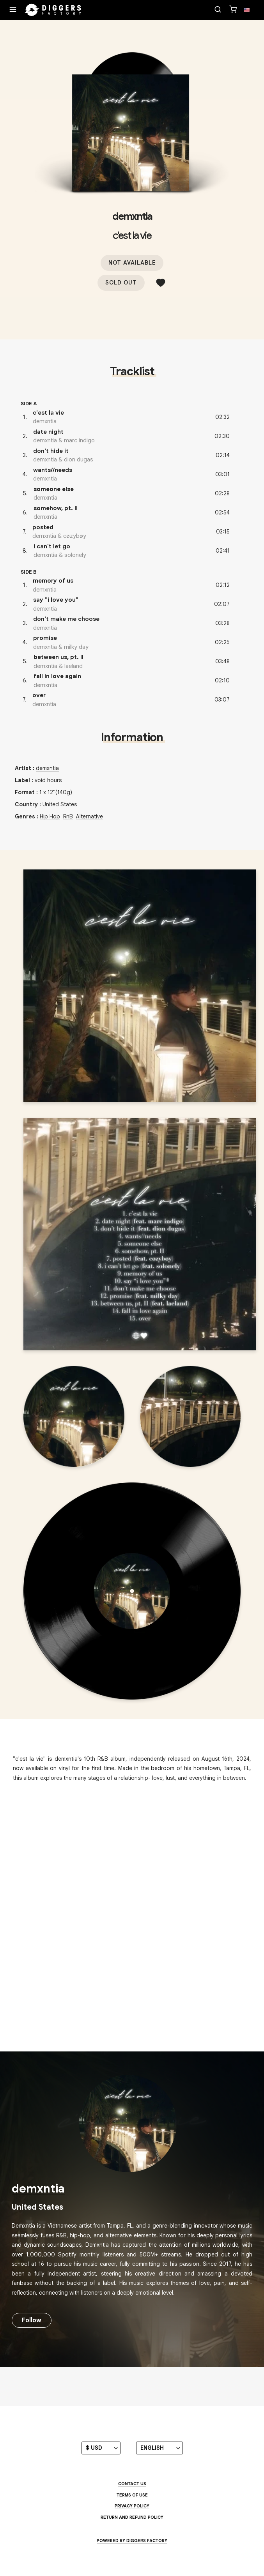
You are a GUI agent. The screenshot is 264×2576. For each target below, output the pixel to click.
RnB (68, 816)
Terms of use (132, 2495)
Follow (31, 2320)
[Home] (53, 10)
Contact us (132, 2483)
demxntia (132, 216)
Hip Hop (50, 816)
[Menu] (13, 10)
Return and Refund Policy (132, 2517)
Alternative (89, 816)
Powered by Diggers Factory (132, 2540)
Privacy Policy (132, 2506)
